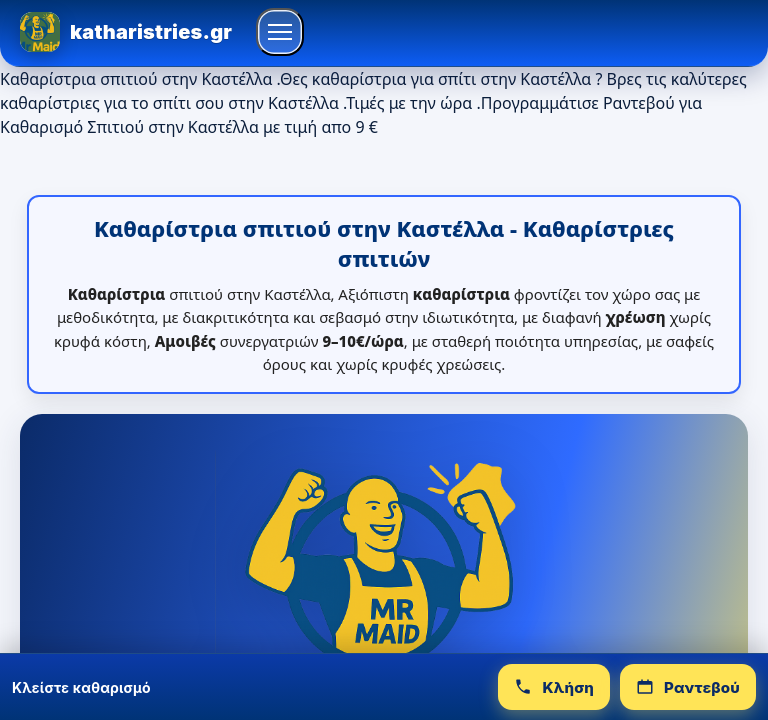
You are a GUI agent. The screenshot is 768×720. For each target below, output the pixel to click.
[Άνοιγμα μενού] (280, 32)
